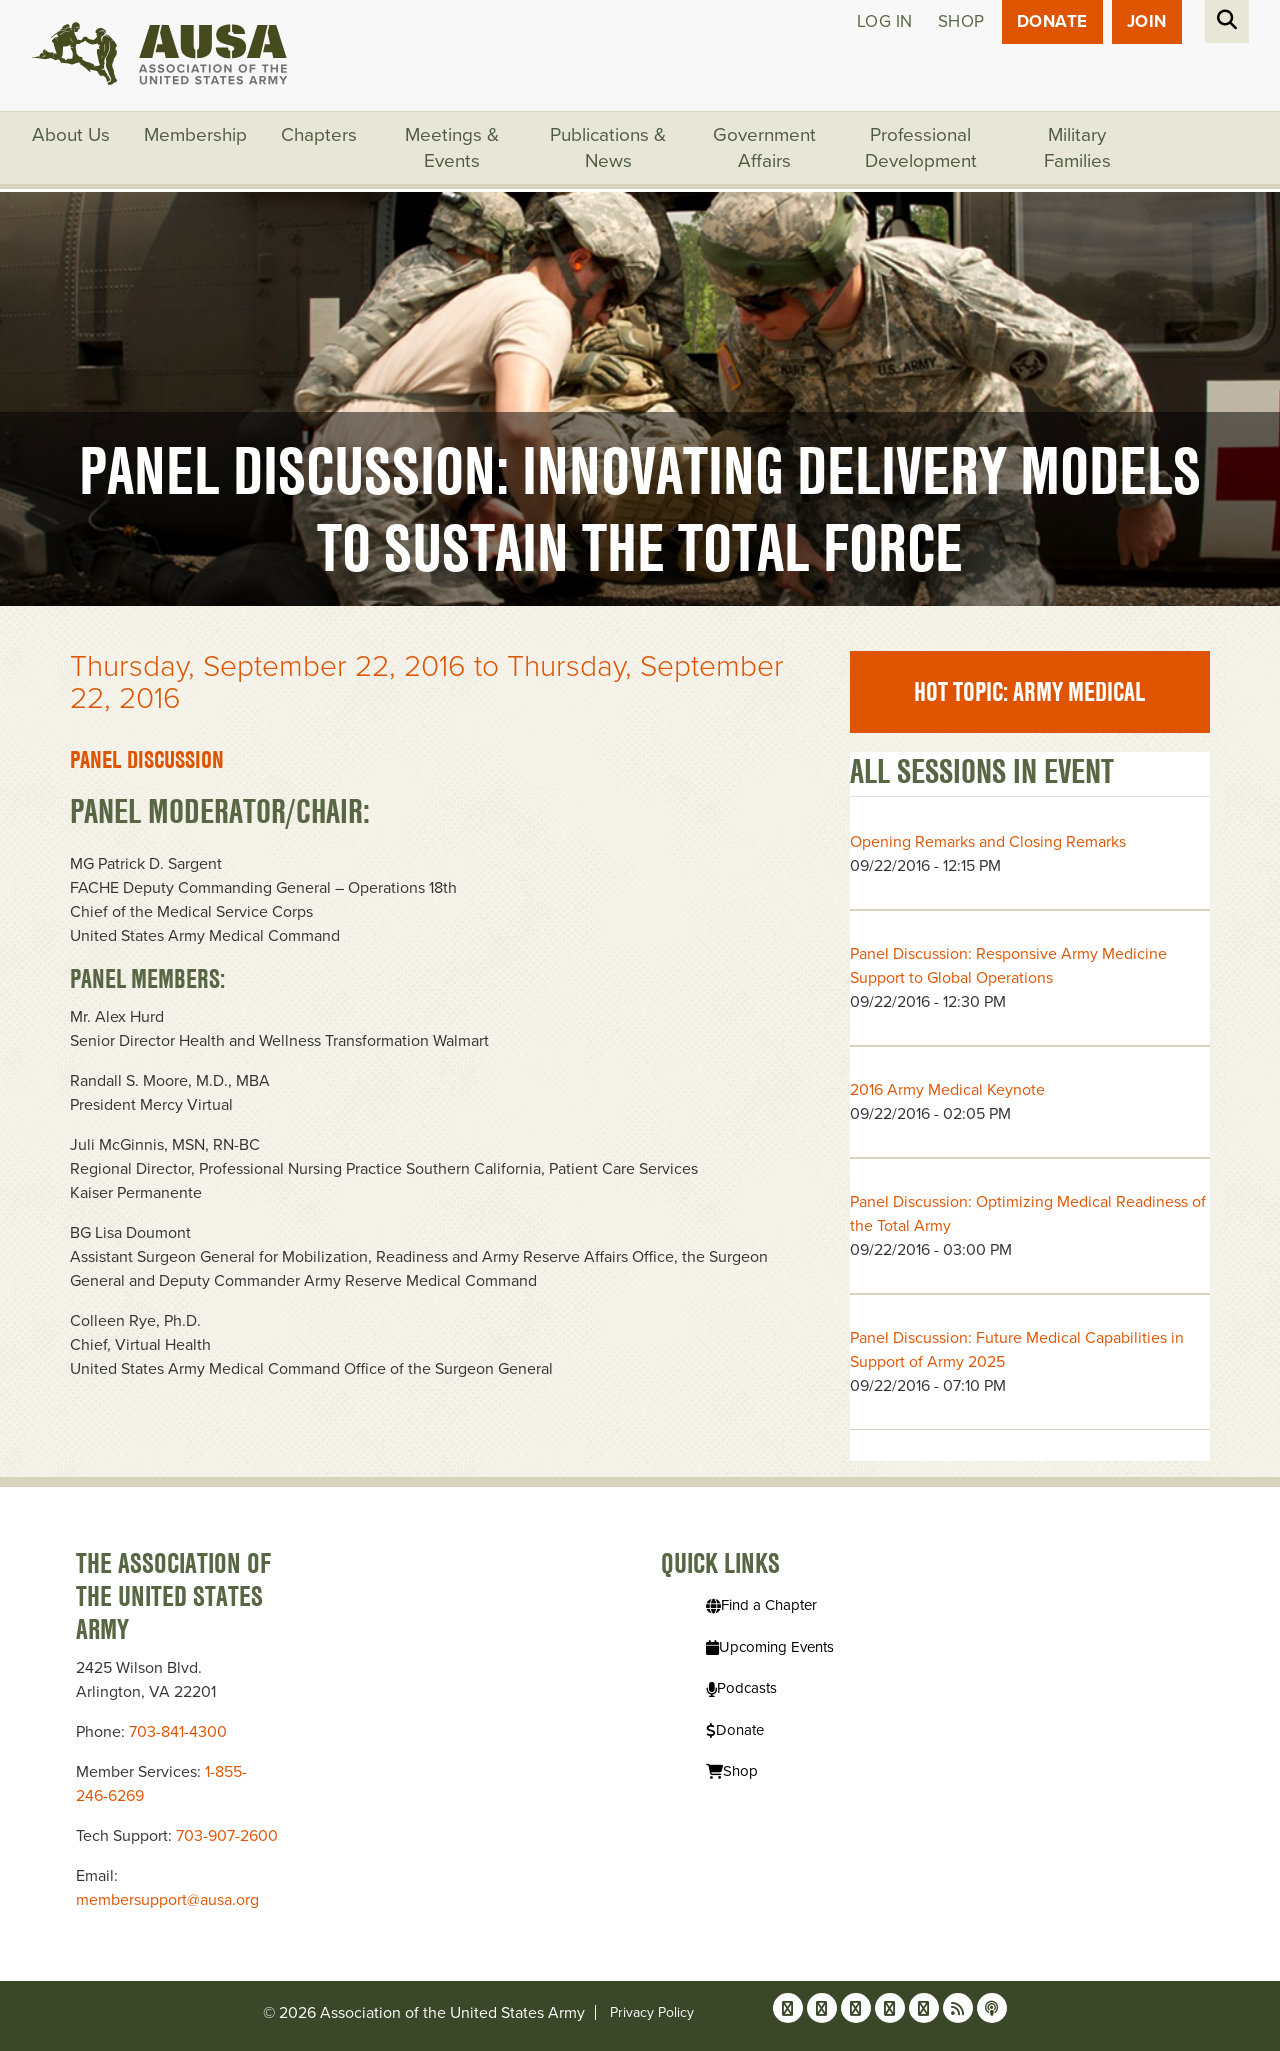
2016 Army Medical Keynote (947, 1090)
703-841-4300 (178, 1732)
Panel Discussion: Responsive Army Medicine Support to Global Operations (1008, 966)
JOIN (1147, 21)
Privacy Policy (652, 2012)
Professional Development (921, 148)
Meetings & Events (452, 148)
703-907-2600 (227, 1836)
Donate (1052, 21)
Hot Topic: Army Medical (1029, 692)
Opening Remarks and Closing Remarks (988, 842)
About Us (71, 135)
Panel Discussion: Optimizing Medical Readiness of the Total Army (1028, 1214)
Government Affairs (764, 148)
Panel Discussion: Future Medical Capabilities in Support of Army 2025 (1017, 1350)
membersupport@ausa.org (167, 1900)
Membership (195, 135)
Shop (961, 21)
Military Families (1077, 148)
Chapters (319, 135)
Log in (885, 21)
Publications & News (608, 148)
